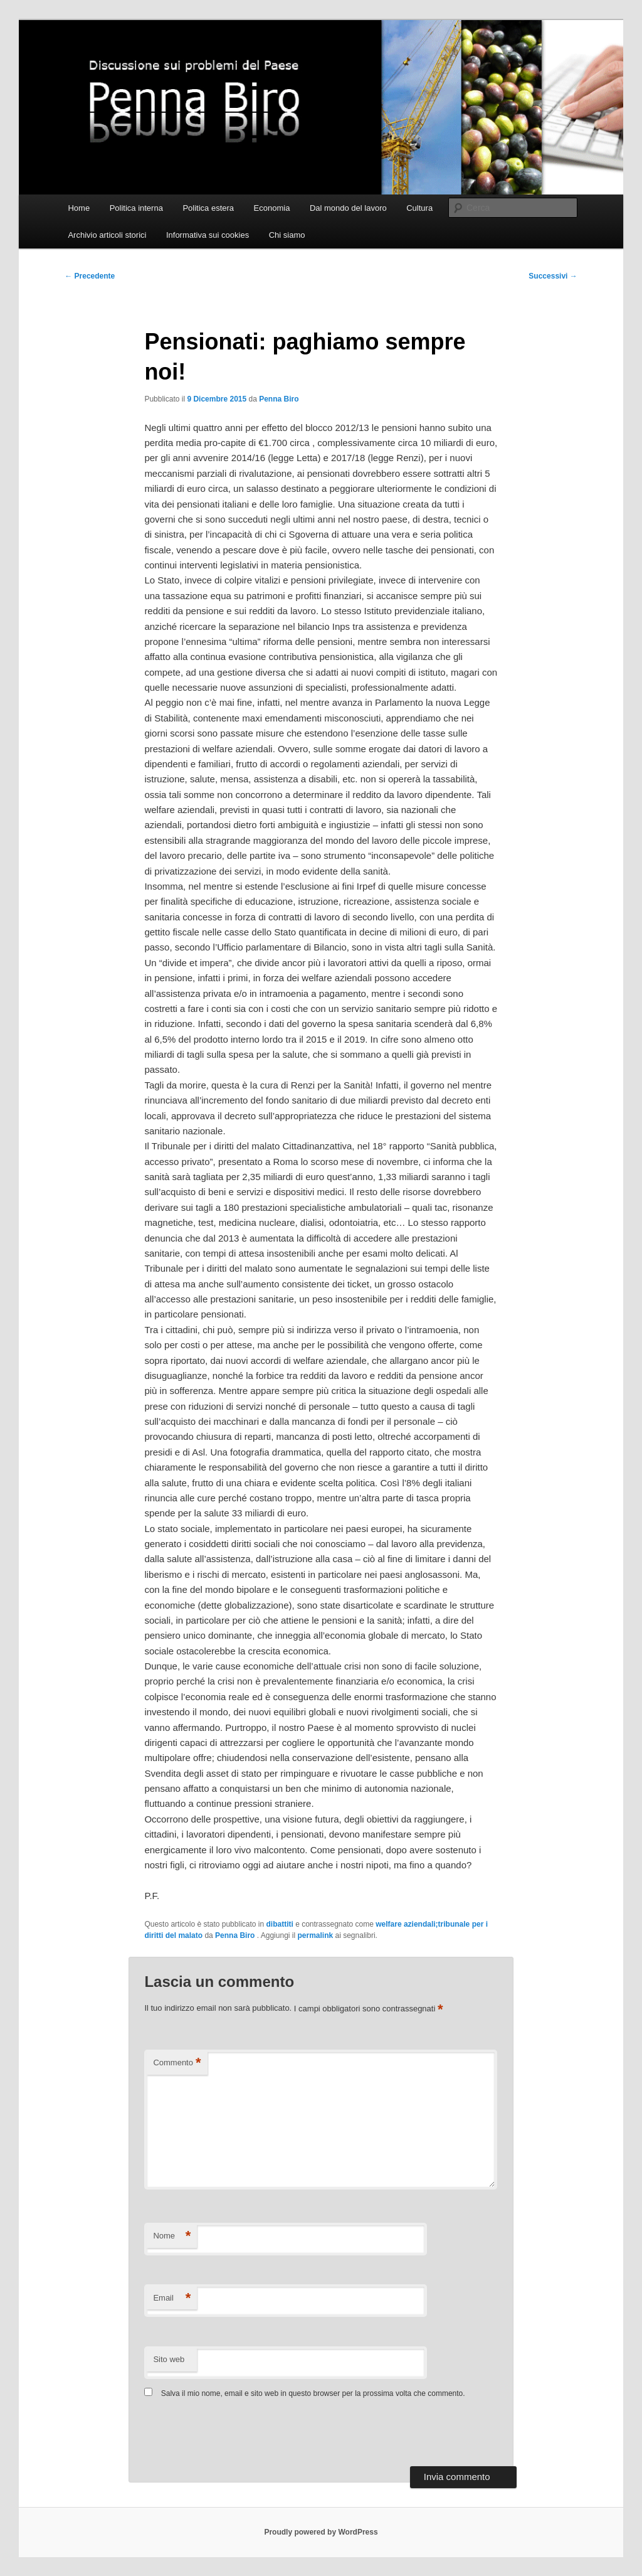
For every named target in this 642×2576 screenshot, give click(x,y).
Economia (272, 208)
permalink (315, 1935)
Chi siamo (287, 235)
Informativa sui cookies (207, 235)
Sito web (168, 2359)
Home (79, 208)
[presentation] (229, 2435)
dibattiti (279, 1924)
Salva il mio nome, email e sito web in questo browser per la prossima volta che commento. (313, 2393)
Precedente (90, 276)
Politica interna (136, 208)
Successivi (553, 276)
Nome (172, 2236)
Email (172, 2298)
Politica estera (208, 208)
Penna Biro (278, 399)
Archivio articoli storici (107, 235)
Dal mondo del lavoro (348, 208)
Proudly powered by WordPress (320, 2532)
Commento (177, 2063)
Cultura (419, 208)
